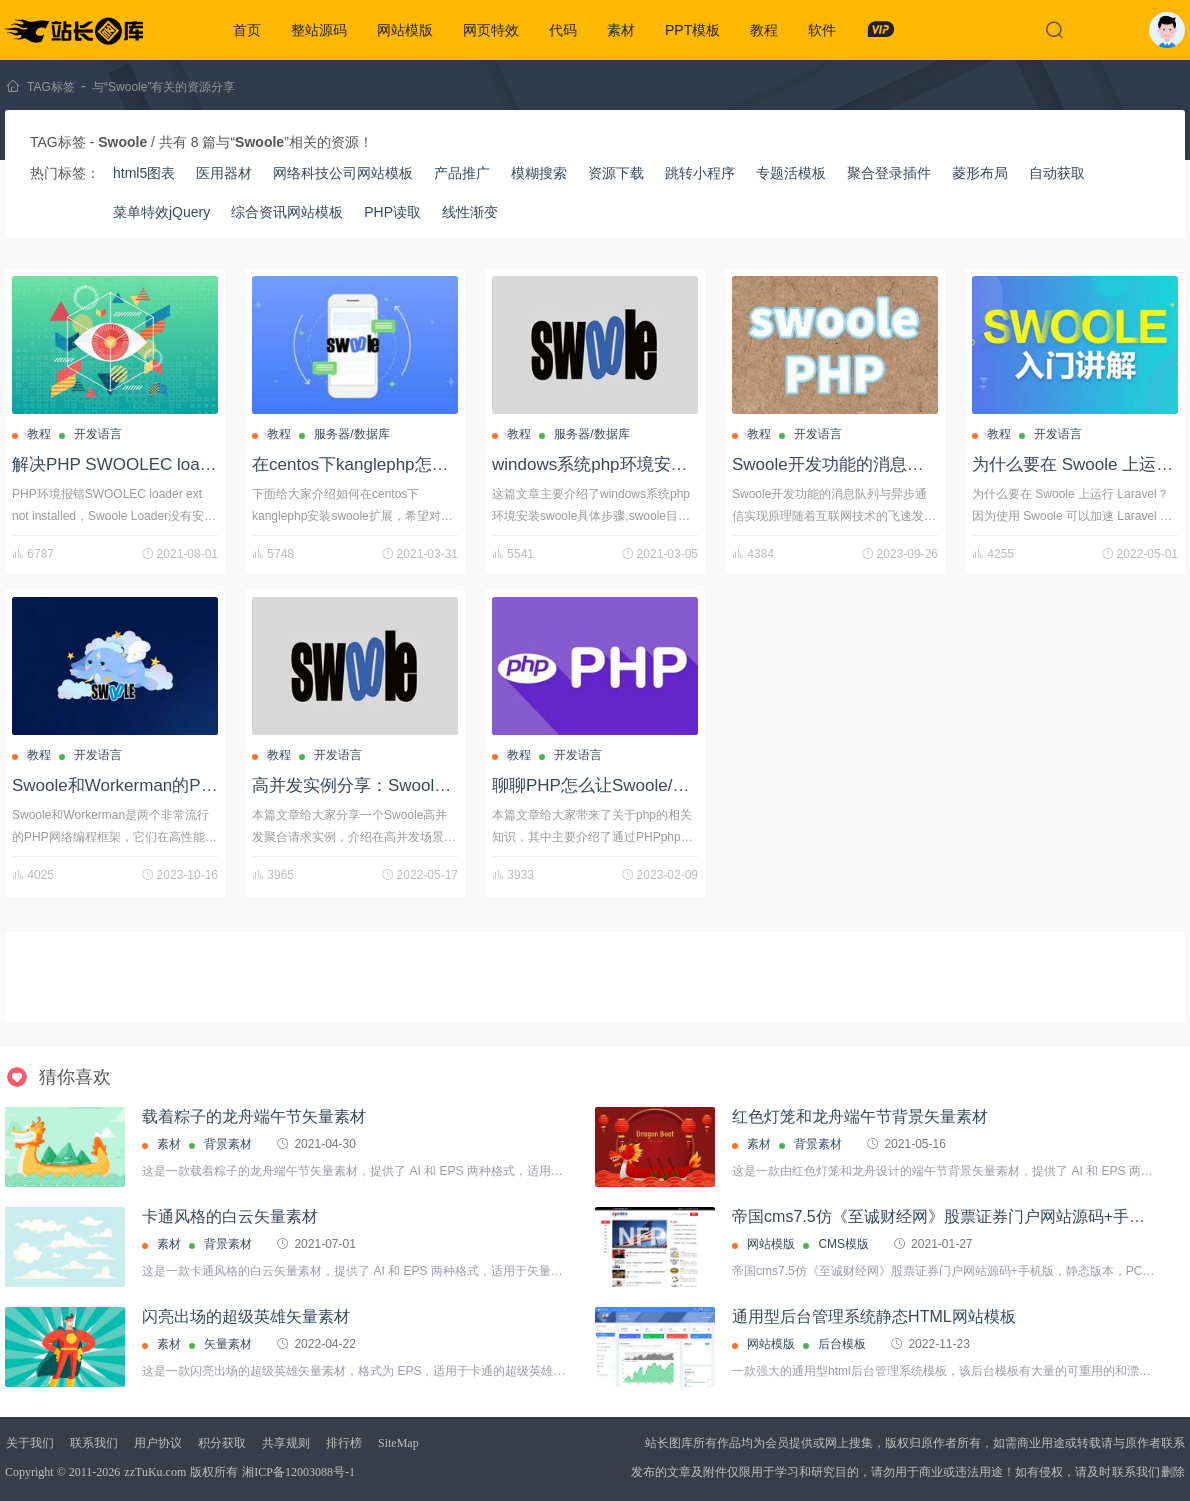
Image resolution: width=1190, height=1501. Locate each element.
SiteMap (398, 1443)
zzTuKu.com (155, 1472)
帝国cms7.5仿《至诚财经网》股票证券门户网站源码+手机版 (946, 1216)
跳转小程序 (700, 173)
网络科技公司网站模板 (343, 173)
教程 (764, 30)
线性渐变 (470, 212)
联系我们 (94, 1443)
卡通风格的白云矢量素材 (230, 1216)
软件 (822, 30)
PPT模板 (692, 30)
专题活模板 (791, 173)
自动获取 (1057, 173)
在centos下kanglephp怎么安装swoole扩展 (410, 464)
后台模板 (842, 1344)
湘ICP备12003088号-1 (298, 1472)
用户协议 (158, 1443)
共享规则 (286, 1443)
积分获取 (222, 1443)
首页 (247, 30)
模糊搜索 (539, 173)
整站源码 (319, 30)
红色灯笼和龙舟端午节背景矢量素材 (860, 1116)
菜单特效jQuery (161, 212)
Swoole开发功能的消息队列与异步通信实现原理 (913, 464)
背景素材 (228, 1144)
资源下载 (616, 173)
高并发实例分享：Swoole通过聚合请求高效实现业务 (450, 785)
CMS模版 (843, 1244)
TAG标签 (51, 87)
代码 (563, 30)
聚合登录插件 (889, 173)
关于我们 (30, 1443)
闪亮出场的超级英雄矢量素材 (246, 1316)
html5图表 (144, 173)
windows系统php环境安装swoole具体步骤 (650, 464)
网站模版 (405, 30)
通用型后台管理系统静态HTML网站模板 (874, 1316)
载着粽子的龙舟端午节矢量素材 (254, 1116)
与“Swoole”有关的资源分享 (163, 87)
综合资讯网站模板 (287, 212)
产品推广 (462, 173)
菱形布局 (980, 173)
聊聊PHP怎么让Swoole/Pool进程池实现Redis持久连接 (697, 785)
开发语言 (98, 434)
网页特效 (491, 30)
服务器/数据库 (351, 434)
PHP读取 (392, 212)
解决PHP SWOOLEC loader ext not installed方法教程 (213, 464)
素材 (621, 30)
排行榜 (344, 1443)
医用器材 (224, 173)
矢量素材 (228, 1344)
